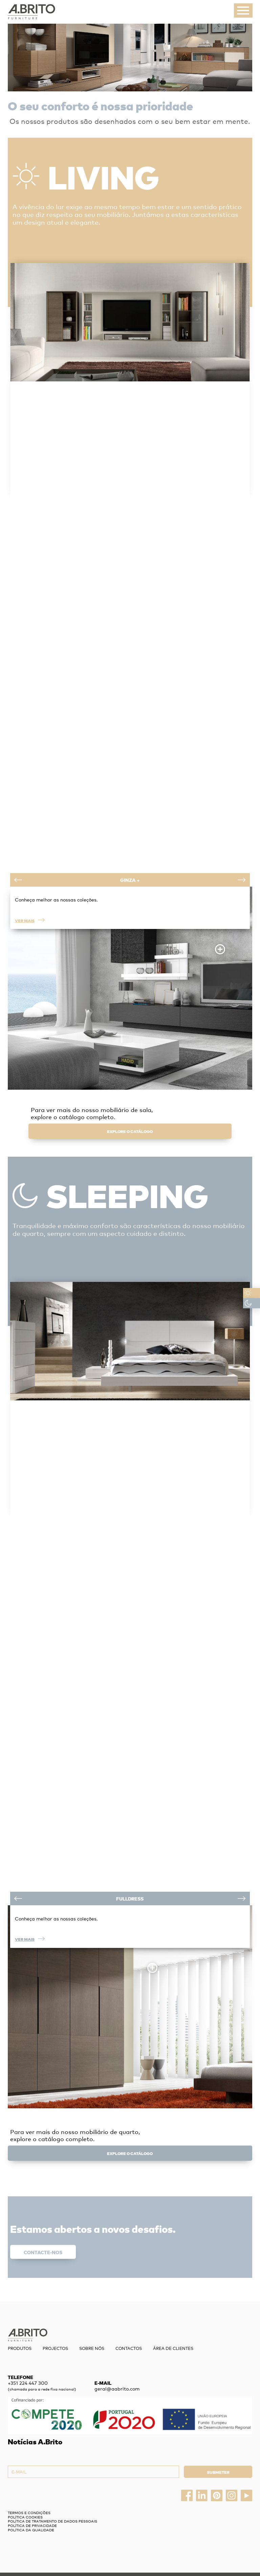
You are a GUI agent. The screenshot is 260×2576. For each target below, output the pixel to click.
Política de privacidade (32, 2525)
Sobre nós (91, 2348)
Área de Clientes (173, 2348)
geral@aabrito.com (116, 2388)
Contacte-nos (43, 2251)
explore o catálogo (130, 1131)
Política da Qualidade (31, 2529)
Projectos (55, 2348)
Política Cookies (25, 2516)
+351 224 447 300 (28, 2383)
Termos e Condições (29, 2512)
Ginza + (129, 880)
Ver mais (30, 920)
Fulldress (130, 1899)
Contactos (128, 2348)
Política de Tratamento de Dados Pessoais (52, 2521)
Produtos (19, 2348)
